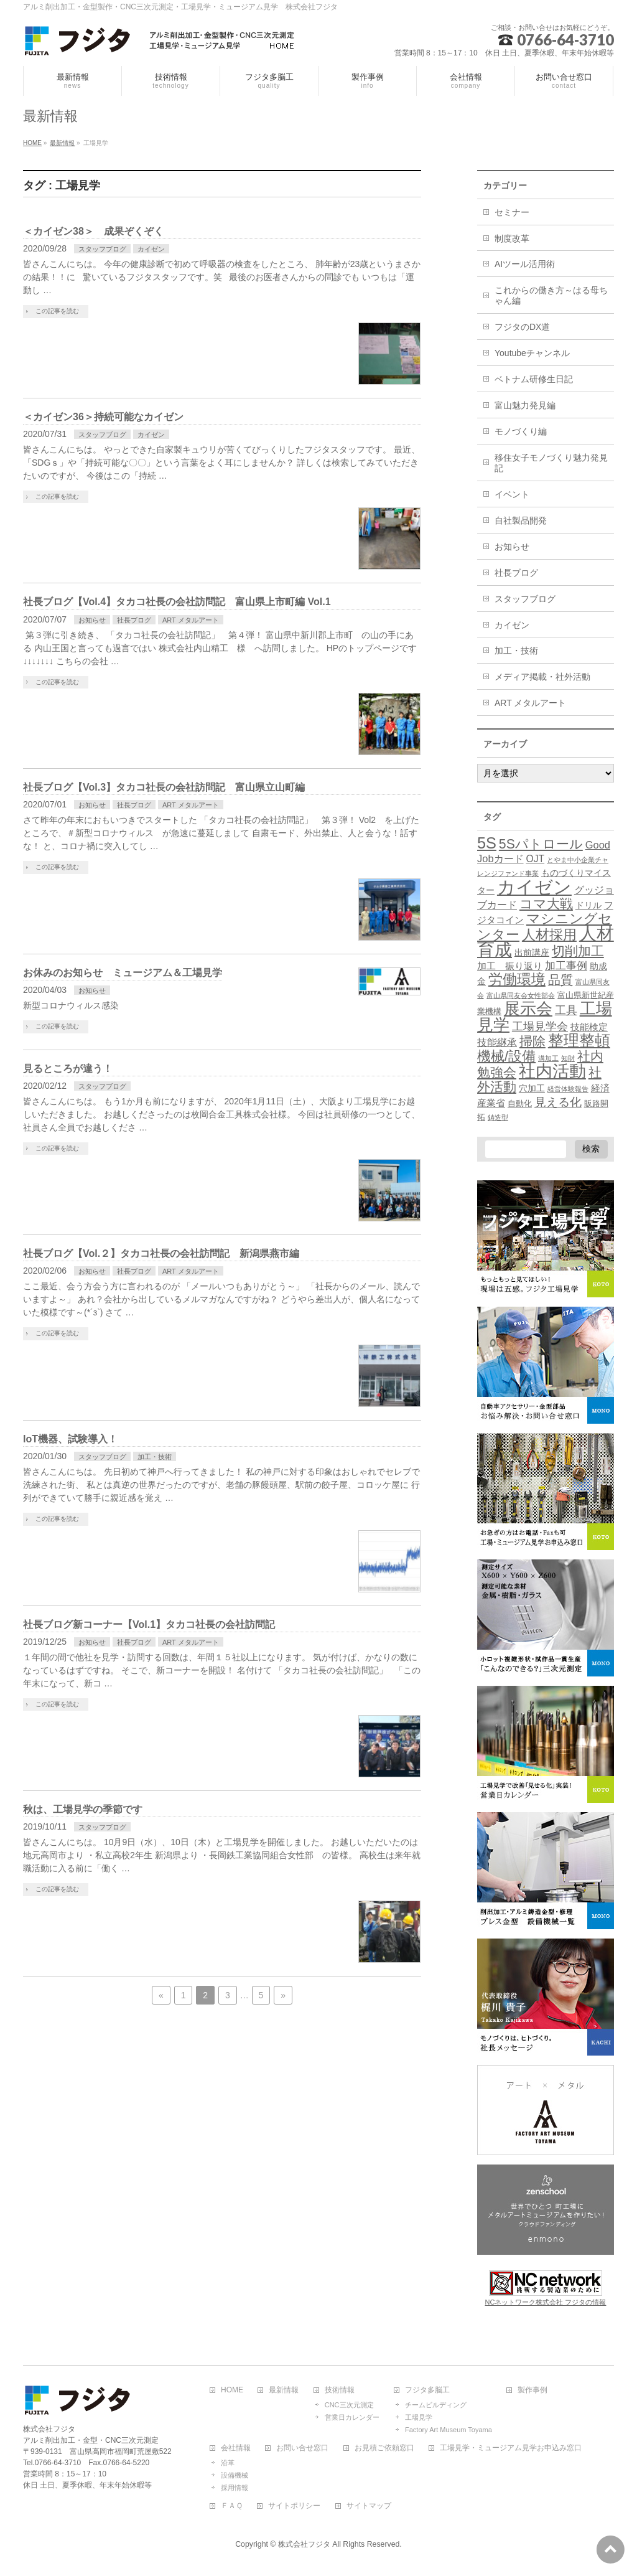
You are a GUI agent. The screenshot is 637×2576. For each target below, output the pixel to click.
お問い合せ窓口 (302, 2448)
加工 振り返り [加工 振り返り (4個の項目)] (509, 966)
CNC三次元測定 (349, 2405)
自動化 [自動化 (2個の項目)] (520, 1103)
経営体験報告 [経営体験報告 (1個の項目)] (567, 1089)
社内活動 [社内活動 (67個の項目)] (552, 1071)
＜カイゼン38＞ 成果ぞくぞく (93, 231)
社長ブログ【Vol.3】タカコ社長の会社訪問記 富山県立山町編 (164, 787)
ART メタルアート (190, 620)
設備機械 (234, 2475)
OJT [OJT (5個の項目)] (535, 858)
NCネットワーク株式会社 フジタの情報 (546, 2302)
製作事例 (532, 2390)
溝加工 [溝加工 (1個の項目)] (548, 1058)
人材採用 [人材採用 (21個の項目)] (549, 934)
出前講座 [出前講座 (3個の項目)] (531, 952)
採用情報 (234, 2487)
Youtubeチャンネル (532, 353)
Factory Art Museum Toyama (448, 2429)
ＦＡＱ (232, 2506)
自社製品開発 (521, 520)
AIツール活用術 (525, 264)
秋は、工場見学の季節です (82, 1809)
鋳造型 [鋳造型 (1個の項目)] (498, 1117)
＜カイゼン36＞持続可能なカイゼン (103, 416)
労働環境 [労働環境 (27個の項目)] (517, 979)
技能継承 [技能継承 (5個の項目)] (497, 1042)
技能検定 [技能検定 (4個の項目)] (589, 1027)
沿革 (228, 2462)
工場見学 (418, 2417)
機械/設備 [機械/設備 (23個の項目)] (506, 1056)
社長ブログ (134, 620)
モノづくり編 (521, 431)
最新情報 (284, 2390)
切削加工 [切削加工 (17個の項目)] (578, 951)
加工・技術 (154, 1456)
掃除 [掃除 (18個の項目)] (532, 1041)
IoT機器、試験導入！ (70, 1439)
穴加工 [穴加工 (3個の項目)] (532, 1088)
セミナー (512, 212)
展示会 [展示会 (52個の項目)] (528, 1008)
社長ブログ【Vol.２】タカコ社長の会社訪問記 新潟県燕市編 (161, 1253)
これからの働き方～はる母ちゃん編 (551, 295)
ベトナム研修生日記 (534, 379)
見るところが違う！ (68, 1068)
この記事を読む (57, 311)
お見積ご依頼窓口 (384, 2448)
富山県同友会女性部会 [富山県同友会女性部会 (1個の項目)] (520, 995)
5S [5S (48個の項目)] (486, 843)
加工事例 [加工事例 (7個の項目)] (566, 966)
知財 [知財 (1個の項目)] (568, 1058)
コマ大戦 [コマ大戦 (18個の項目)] (546, 903)
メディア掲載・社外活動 (542, 677)
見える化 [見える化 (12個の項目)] (558, 1102)
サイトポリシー (294, 2506)
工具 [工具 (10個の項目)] (566, 1010)
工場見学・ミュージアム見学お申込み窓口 (511, 2448)
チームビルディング (436, 2405)
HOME (232, 2390)
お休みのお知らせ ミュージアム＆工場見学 (122, 972)
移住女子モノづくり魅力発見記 (551, 463)
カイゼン (151, 249)
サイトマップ (368, 2506)
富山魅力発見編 (525, 405)
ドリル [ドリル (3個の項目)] (588, 905)
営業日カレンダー (352, 2417)
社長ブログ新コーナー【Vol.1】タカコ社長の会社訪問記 (149, 1624)
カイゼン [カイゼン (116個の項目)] (534, 887)
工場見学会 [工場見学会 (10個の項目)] (540, 1026)
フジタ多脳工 (427, 2390)
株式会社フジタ (304, 2544)
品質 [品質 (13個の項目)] (560, 980)
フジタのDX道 (522, 327)
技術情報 (340, 2390)
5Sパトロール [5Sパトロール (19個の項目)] (541, 844)
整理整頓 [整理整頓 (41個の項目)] (579, 1040)
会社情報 (236, 2448)
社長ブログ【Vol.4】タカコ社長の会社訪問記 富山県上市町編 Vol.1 (177, 601)
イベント (512, 494)
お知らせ (92, 620)
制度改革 (512, 238)
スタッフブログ (102, 249)
